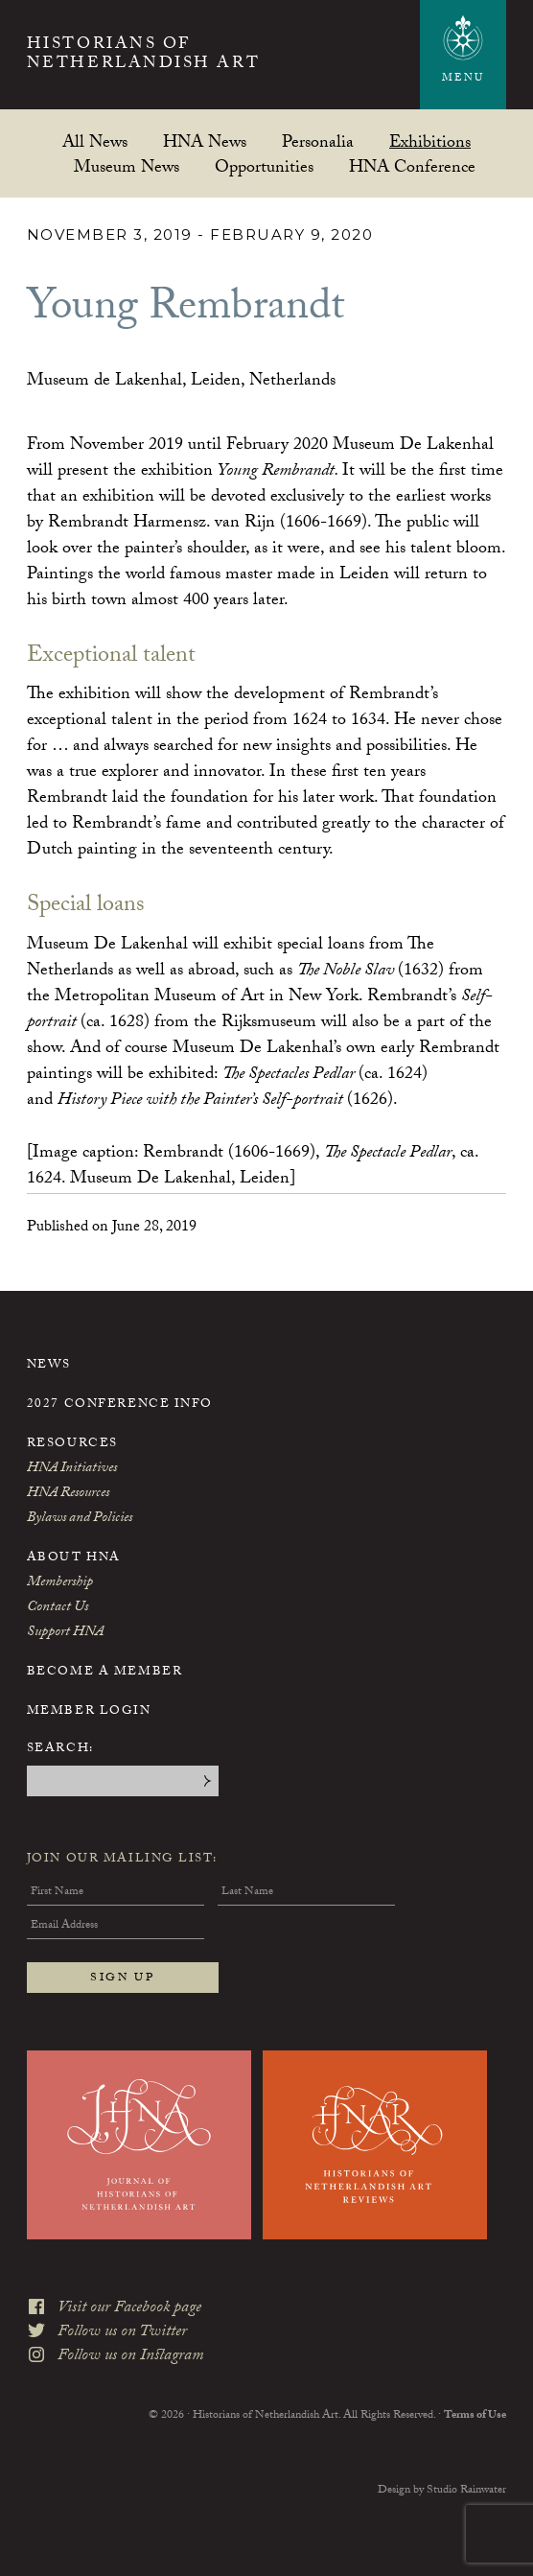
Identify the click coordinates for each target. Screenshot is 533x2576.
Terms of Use (475, 2415)
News (49, 1365)
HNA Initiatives (72, 1469)
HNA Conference (412, 166)
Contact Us (57, 1608)
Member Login (89, 1711)
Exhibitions (430, 141)
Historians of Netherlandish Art (143, 56)
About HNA (74, 1558)
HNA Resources (68, 1494)
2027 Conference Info (120, 1405)
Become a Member (104, 1672)
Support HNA (65, 1633)
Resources (72, 1444)
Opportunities (264, 166)
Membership (60, 1583)
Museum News (126, 166)
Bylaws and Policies (79, 1519)
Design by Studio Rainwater (442, 2490)
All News (94, 141)
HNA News (204, 141)
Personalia (318, 141)
